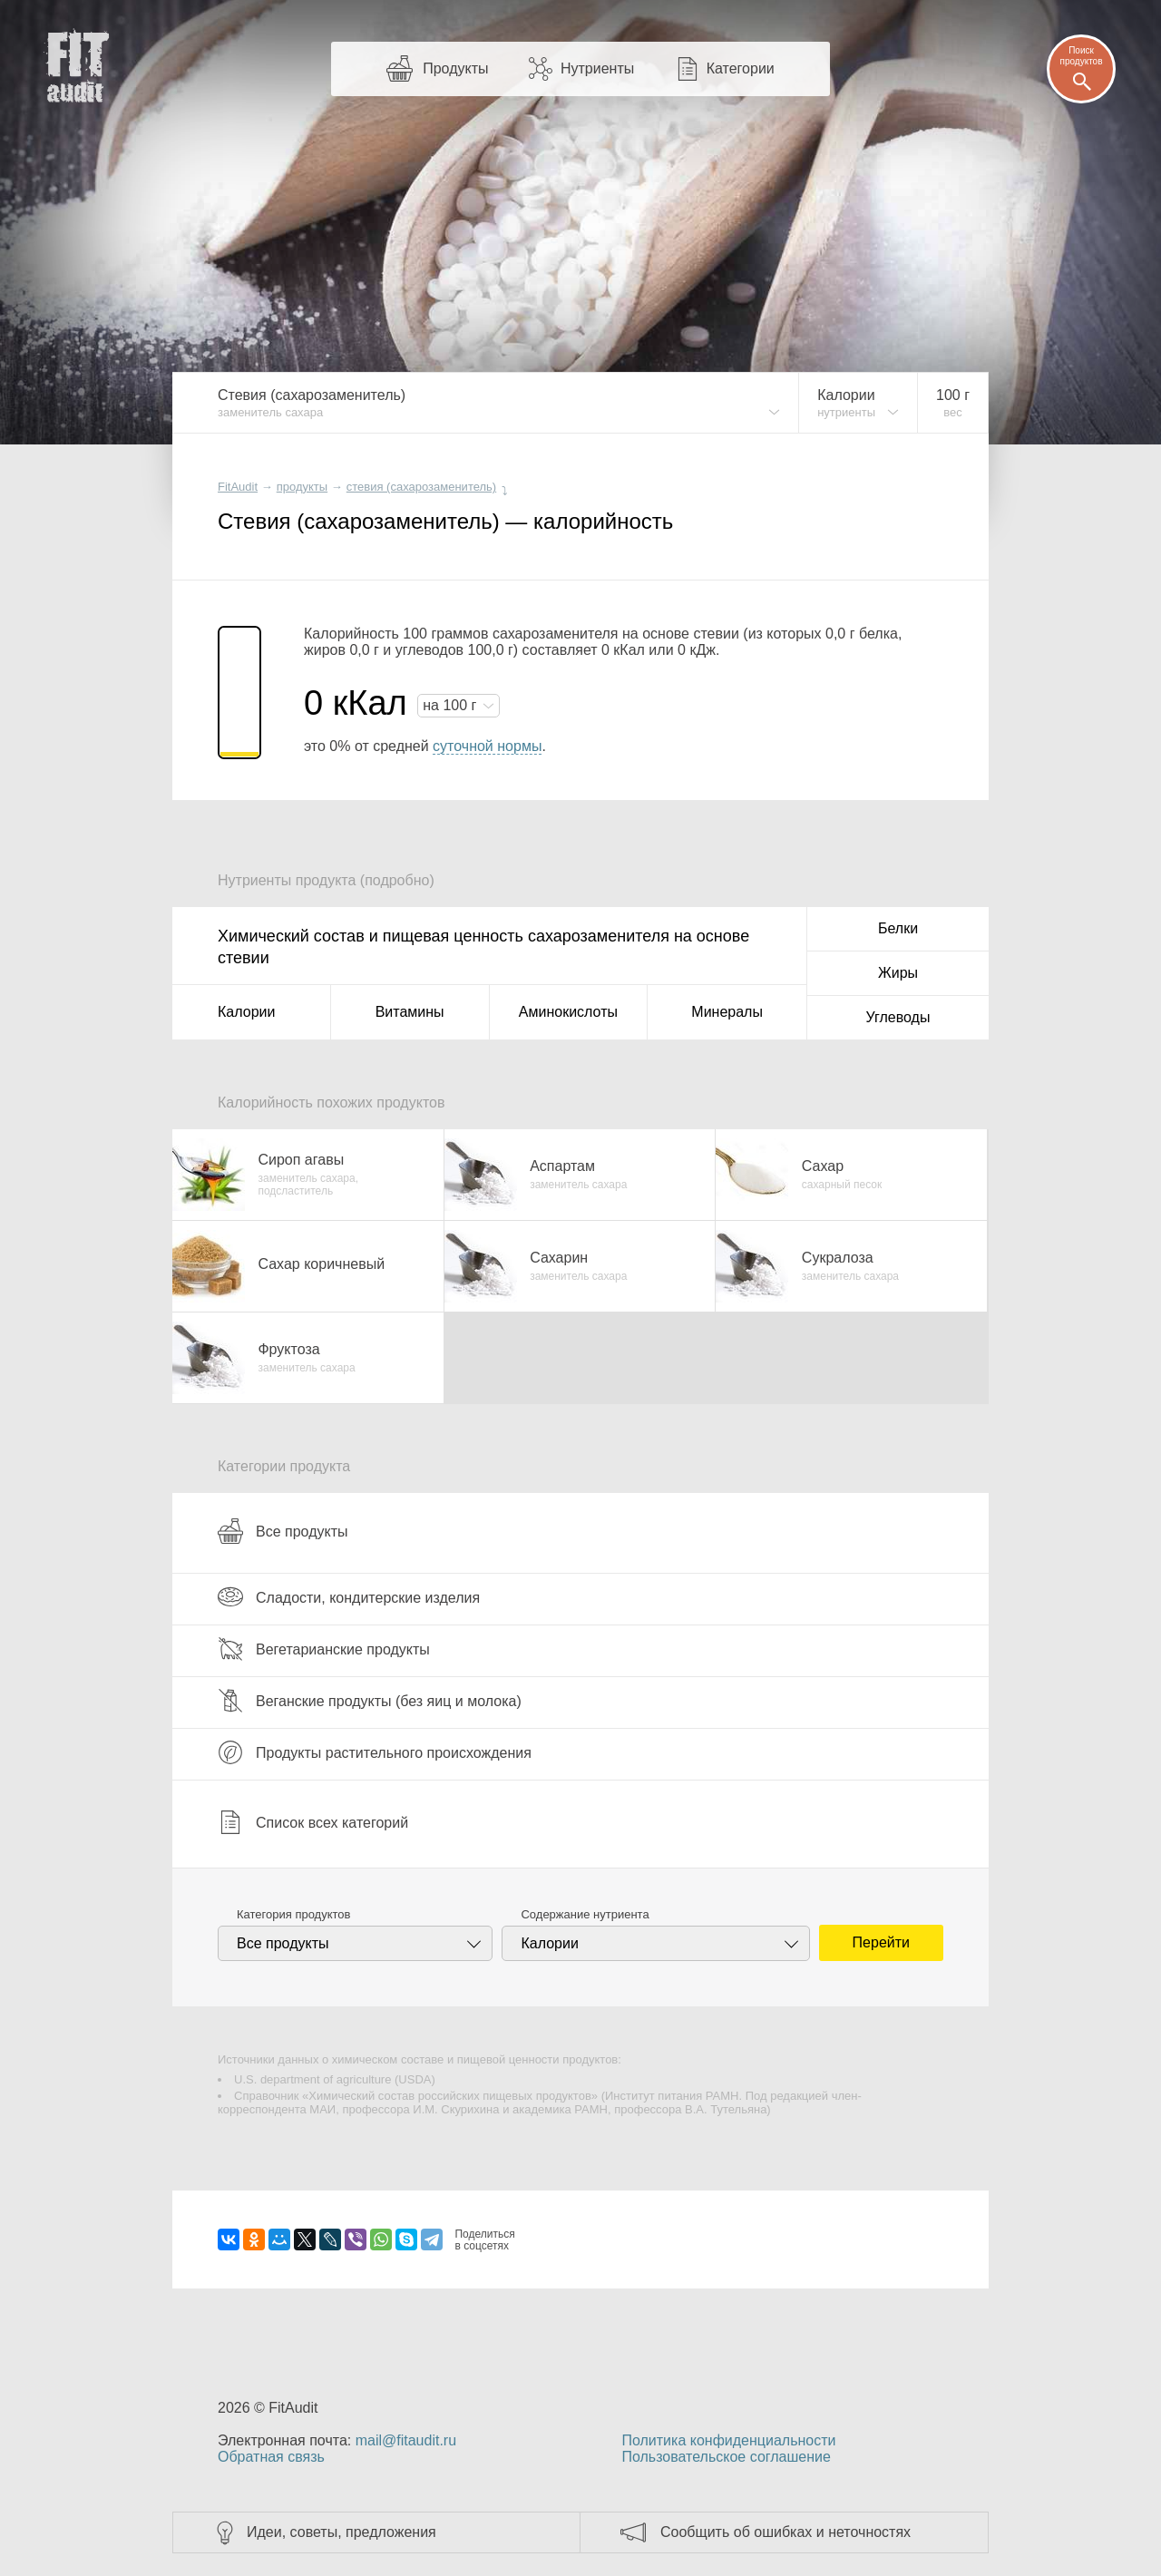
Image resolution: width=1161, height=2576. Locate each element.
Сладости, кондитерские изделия (349, 1597)
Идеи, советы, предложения (341, 2532)
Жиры (898, 973)
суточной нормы (487, 746)
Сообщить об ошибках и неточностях (785, 2532)
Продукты (455, 68)
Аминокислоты (568, 1012)
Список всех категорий (313, 1822)
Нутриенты (597, 68)
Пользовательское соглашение (725, 2456)
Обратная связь (271, 2456)
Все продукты (282, 1531)
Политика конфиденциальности (728, 2440)
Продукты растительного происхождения (375, 1752)
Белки (898, 928)
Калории (246, 1012)
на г (452, 705)
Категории (741, 68)
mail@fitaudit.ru (406, 2440)
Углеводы (898, 1017)
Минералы (727, 1012)
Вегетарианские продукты (324, 1649)
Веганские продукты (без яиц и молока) (370, 1700)
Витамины (410, 1012)
